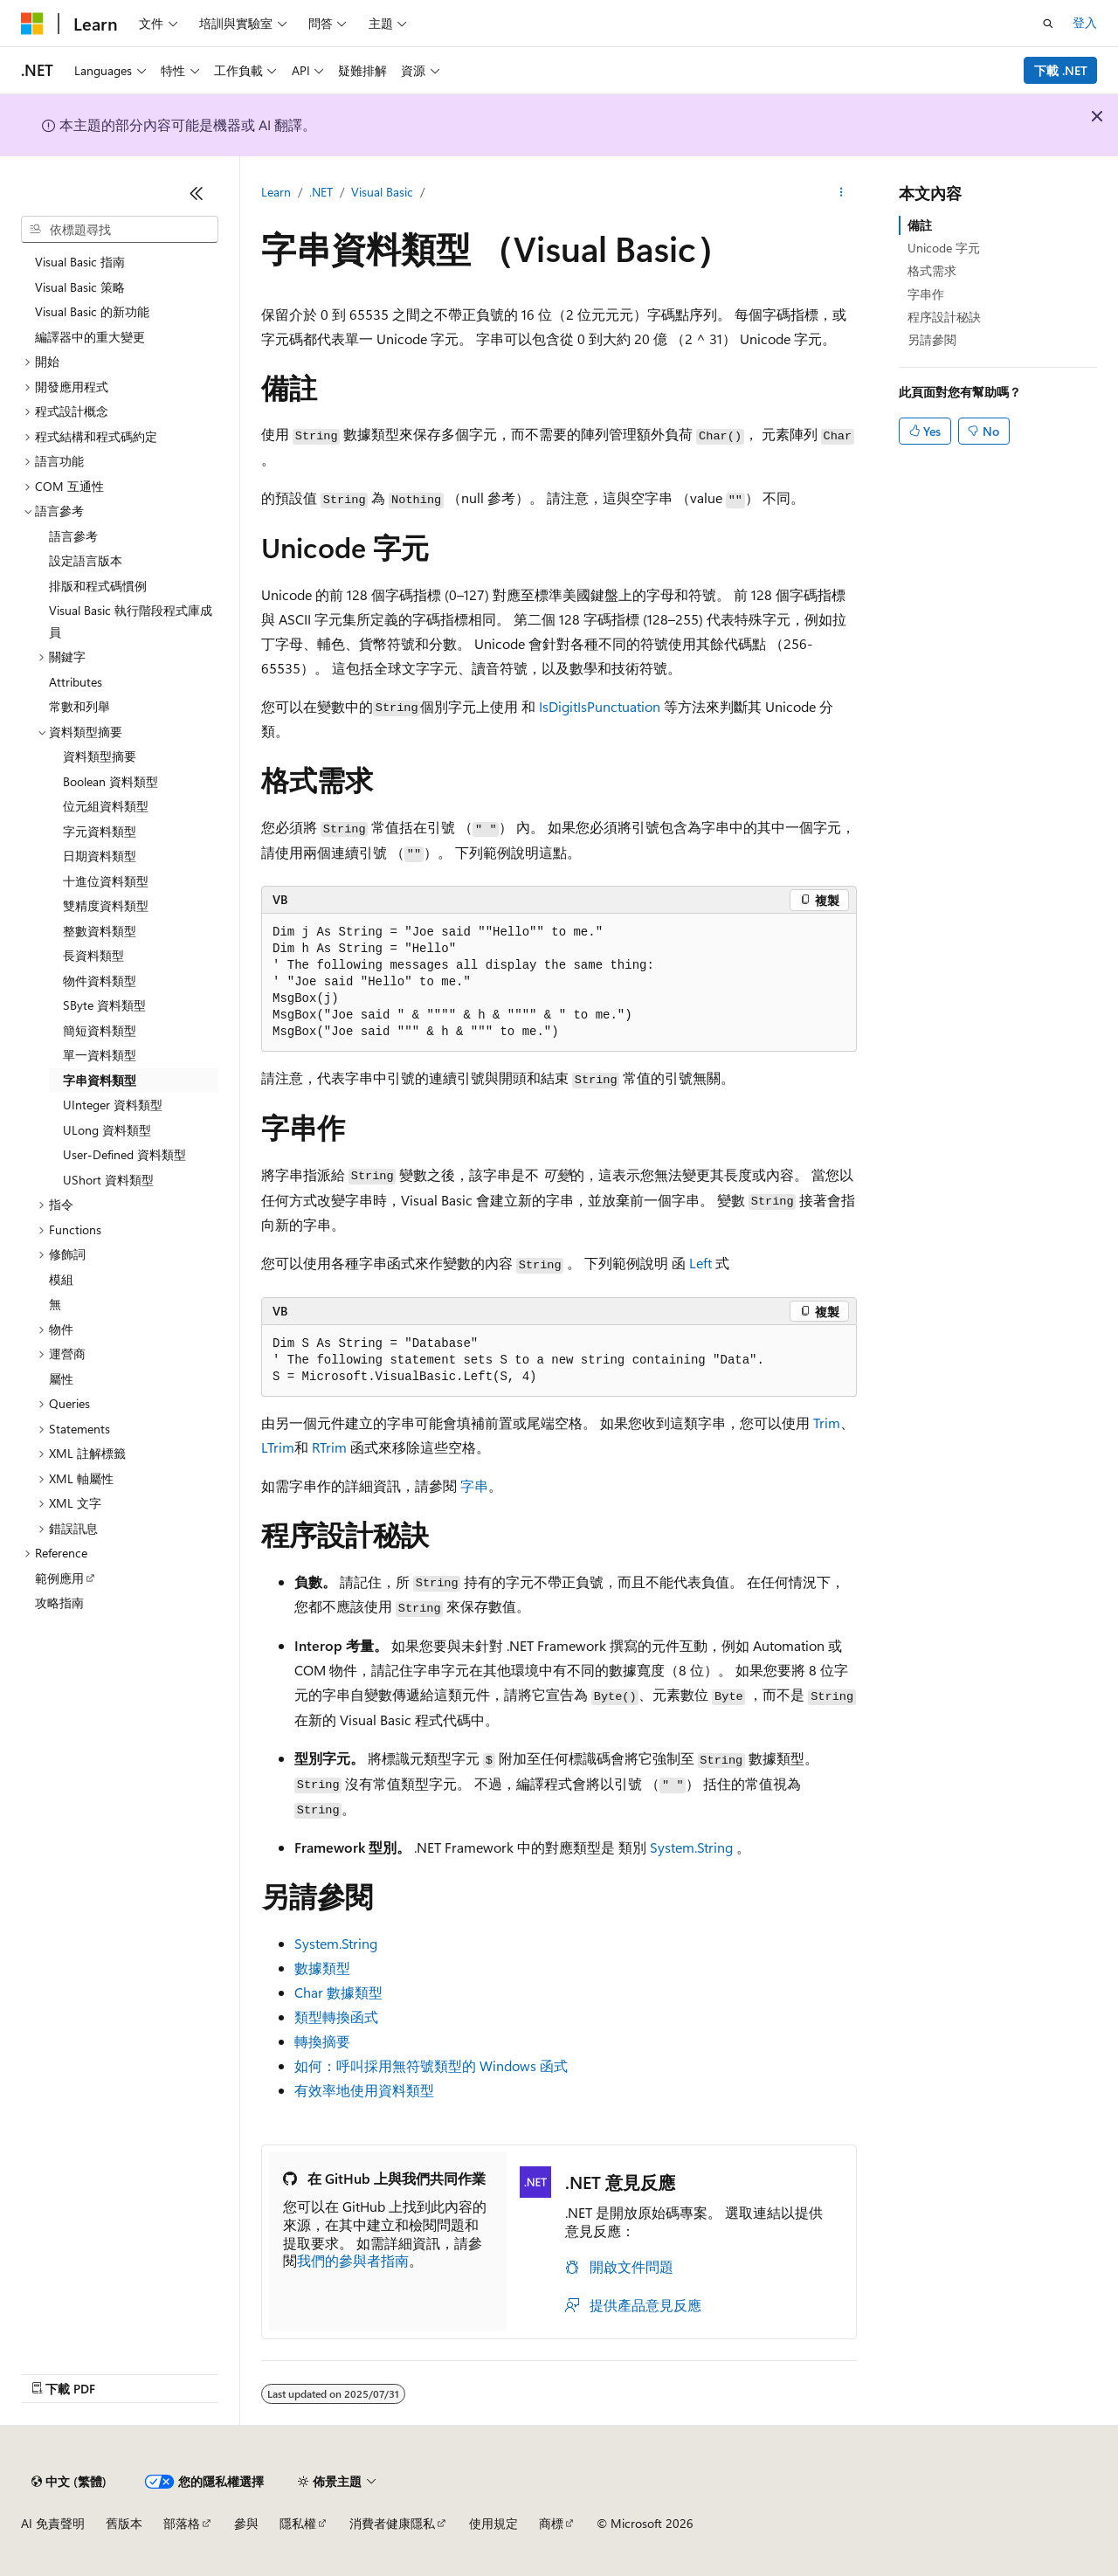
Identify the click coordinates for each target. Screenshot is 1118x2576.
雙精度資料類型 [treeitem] (105, 905)
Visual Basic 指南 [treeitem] (80, 261)
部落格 (181, 2523)
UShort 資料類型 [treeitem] (108, 1179)
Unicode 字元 (944, 247)
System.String (691, 1847)
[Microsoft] (32, 23)
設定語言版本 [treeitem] (85, 560)
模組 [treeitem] (61, 1279)
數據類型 (322, 1967)
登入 (1085, 22)
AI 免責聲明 (53, 2523)
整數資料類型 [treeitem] (99, 930)
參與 (246, 2523)
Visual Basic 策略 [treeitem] (80, 287)
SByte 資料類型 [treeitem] (104, 1005)
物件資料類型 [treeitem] (99, 980)
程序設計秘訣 (944, 316)
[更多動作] (841, 193)
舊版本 (124, 2523)
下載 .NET (1060, 70)
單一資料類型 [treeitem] (99, 1054)
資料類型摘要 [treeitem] (99, 756)
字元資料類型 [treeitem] (99, 831)
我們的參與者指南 (353, 2260)
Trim (826, 1422)
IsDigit (558, 706)
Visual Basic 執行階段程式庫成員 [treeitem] (130, 621)
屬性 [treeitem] (61, 1379)
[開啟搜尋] (1048, 23)
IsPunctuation (618, 706)
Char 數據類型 (338, 1992)
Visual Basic (382, 191)
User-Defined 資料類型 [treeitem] (124, 1154)
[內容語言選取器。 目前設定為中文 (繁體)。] (69, 2482)
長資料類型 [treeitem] (93, 955)
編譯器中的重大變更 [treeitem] (90, 336)
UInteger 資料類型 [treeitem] (112, 1104)
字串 (474, 1485)
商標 (551, 2523)
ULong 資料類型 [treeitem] (107, 1130)
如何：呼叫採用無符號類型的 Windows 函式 (431, 2065)
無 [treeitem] (55, 1303)
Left (700, 1262)
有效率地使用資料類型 (364, 2090)
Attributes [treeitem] (75, 681)
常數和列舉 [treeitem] (79, 706)
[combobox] (119, 230)
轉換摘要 (322, 2041)
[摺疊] (196, 193)
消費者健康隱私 (392, 2523)
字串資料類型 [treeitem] (99, 1080)
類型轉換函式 (336, 2016)
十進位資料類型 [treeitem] (105, 881)
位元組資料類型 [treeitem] (105, 806)
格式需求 (932, 270)
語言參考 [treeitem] (73, 536)
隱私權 (298, 2523)
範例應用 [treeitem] (59, 1578)
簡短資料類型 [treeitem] (99, 1030)
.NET (321, 191)
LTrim (277, 1447)
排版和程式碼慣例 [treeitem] (98, 585)
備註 (920, 225)
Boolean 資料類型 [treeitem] (110, 781)
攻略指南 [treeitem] (59, 1602)
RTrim (329, 1447)
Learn (276, 191)
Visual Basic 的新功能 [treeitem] (92, 311)
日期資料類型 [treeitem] (99, 855)
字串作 (926, 294)
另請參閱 (932, 339)
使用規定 (493, 2523)
